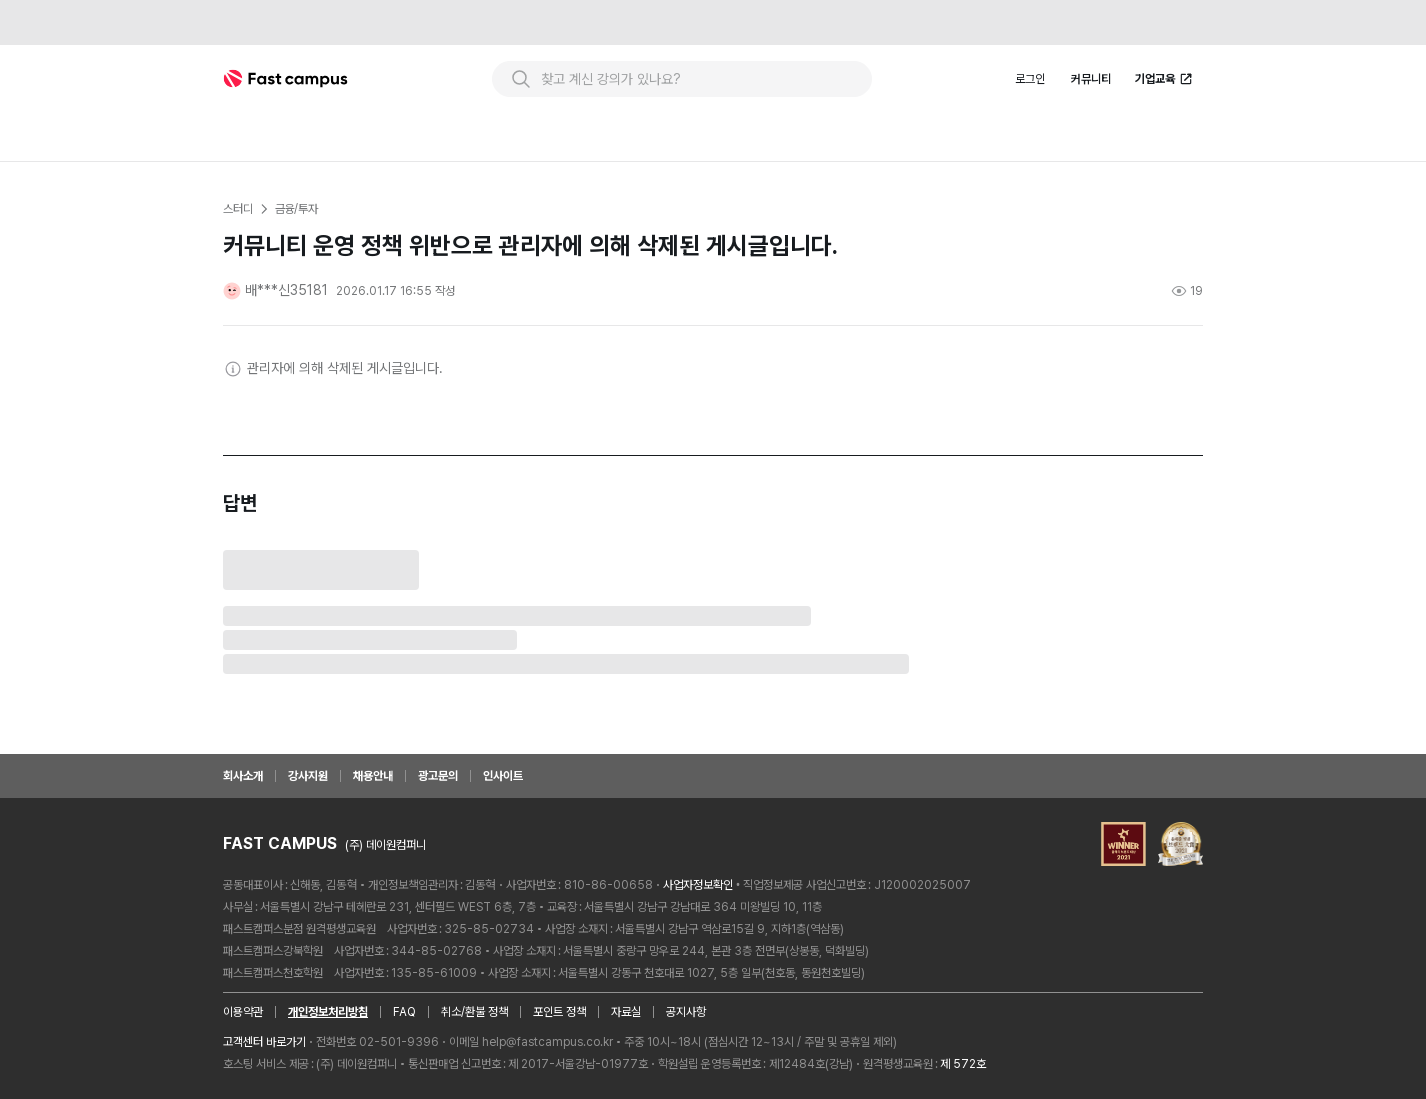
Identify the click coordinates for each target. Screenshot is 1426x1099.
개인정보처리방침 (328, 1012)
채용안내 (373, 776)
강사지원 (308, 776)
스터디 (238, 209)
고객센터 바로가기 (264, 1042)
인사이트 (503, 776)
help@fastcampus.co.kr (547, 1042)
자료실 (626, 1012)
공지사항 (686, 1012)
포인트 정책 (559, 1012)
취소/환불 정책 (474, 1012)
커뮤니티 (1091, 79)
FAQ (404, 1012)
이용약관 (243, 1012)
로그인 (1030, 79)
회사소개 (243, 776)
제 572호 (963, 1064)
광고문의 (438, 776)
